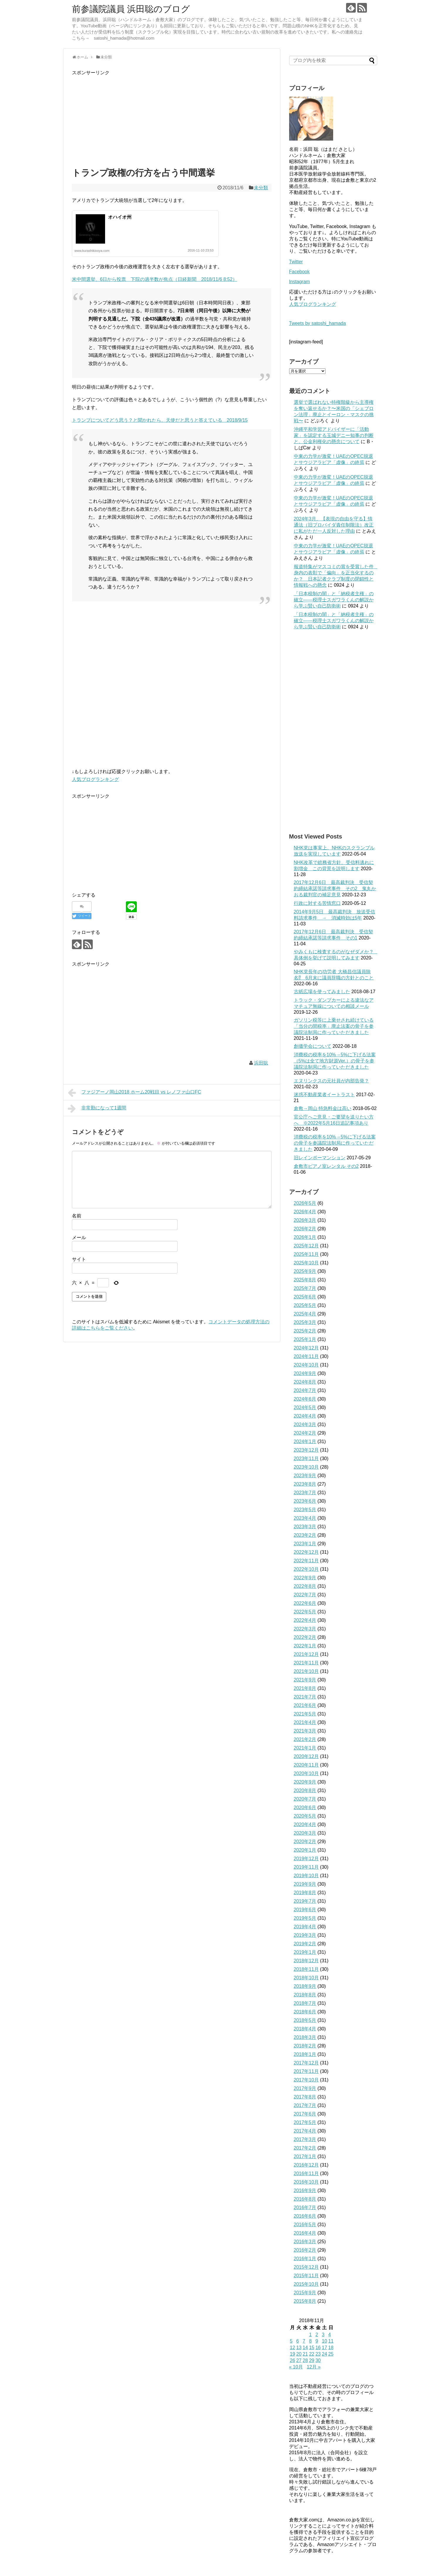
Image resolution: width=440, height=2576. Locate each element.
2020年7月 (305, 1798)
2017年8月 (305, 2096)
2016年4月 (305, 2233)
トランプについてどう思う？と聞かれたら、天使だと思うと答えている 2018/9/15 (160, 420)
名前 (76, 1215)
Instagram (299, 281)
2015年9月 (305, 2292)
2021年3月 (305, 1730)
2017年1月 (305, 2156)
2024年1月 (305, 1441)
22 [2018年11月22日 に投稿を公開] (311, 2353)
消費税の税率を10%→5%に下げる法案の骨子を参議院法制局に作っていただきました (335, 1143)
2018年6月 (305, 2011)
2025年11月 (306, 1254)
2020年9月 (305, 1781)
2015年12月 (306, 2267)
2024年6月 (305, 1398)
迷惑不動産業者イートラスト (324, 1094)
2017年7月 (305, 2105)
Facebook (299, 271)
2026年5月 (305, 1203)
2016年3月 (305, 2241)
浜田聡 (261, 1062)
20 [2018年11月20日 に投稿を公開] (298, 2353)
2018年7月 (305, 2003)
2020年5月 (305, 1816)
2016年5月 (305, 2224)
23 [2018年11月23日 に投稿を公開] (318, 2353)
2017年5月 (305, 2122)
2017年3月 (305, 2139)
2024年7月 (305, 1390)
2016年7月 (305, 2207)
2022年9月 (305, 1577)
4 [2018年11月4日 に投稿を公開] (329, 2334)
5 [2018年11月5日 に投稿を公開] (291, 2341)
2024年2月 (305, 1432)
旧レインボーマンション (319, 1157)
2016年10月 (306, 2181)
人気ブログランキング (95, 779)
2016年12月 (306, 2164)
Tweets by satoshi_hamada (317, 323)
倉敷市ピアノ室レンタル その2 (326, 1166)
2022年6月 (305, 1603)
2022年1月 (305, 1645)
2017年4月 (305, 2130)
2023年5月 (305, 1509)
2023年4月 (305, 1518)
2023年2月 (305, 1535)
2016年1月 (305, 2258)
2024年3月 (305, 1424)
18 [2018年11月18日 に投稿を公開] (330, 2347)
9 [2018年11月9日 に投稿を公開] (317, 2341)
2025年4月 (305, 1313)
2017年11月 (306, 2071)
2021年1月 (305, 1747)
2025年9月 (305, 1271)
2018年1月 (305, 2054)
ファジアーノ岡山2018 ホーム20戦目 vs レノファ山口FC (134, 1092)
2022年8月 (305, 1586)
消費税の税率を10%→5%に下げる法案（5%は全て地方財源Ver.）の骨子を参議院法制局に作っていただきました (335, 1060)
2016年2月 (305, 2250)
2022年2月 (305, 1637)
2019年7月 (305, 1901)
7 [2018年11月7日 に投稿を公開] (304, 2341)
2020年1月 (305, 1850)
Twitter (296, 261)
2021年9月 (305, 1679)
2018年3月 (305, 2037)
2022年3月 (305, 1628)
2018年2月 (305, 2045)
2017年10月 (306, 2079)
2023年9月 (305, 1475)
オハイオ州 (120, 217)
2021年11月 (306, 1662)
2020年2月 (305, 1841)
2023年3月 (305, 1526)
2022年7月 (305, 1594)
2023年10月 (306, 1467)
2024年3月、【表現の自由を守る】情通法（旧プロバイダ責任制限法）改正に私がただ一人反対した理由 (334, 525)
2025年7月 (305, 1288)
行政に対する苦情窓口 (317, 903)
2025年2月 (305, 1330)
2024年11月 (306, 1356)
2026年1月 (305, 1237)
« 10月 (296, 2366)
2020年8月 (305, 1790)
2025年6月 (305, 1296)
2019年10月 (306, 1875)
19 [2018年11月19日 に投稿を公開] (292, 2353)
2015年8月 (305, 2301)
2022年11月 (306, 1560)
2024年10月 (306, 1364)
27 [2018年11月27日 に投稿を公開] (298, 2360)
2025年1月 (305, 1339)
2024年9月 (305, 1373)
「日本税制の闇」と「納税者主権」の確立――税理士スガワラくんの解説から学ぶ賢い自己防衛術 (334, 599)
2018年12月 (306, 1960)
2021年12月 (306, 1654)
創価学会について (312, 1046)
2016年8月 (305, 2199)
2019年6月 (305, 1909)
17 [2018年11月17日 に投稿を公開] (324, 2347)
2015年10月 (306, 2284)
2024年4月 (305, 1415)
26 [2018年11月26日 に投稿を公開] (292, 2360)
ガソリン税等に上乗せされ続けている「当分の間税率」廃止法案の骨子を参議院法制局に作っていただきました (334, 1026)
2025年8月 (305, 1279)
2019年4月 (305, 1926)
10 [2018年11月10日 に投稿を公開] (324, 2341)
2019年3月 (305, 1935)
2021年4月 (305, 1722)
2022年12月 (306, 1552)
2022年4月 (305, 1620)
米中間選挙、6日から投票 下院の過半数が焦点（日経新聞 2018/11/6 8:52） (154, 279)
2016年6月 (305, 2216)
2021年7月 (305, 1696)
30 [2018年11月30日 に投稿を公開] (318, 2360)
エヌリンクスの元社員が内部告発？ (331, 1080)
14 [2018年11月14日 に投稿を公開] (305, 2347)
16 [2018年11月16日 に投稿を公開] (318, 2347)
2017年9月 (305, 2088)
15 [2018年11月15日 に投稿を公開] (311, 2347)
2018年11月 (306, 1969)
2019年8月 (305, 1892)
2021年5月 (305, 1713)
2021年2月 (305, 1739)
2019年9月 (305, 1884)
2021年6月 (305, 1705)
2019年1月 (305, 1952)
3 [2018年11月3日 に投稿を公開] (323, 2334)
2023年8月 (305, 1484)
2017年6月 (305, 2113)
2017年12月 (306, 2062)
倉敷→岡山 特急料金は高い (322, 1108)
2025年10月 (306, 1262)
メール (79, 1237)
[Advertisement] (172, 118)
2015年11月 (306, 2275)
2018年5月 (305, 2020)
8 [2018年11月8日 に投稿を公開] (310, 2341)
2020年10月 (306, 1773)
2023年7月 (305, 1492)
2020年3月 (305, 1833)
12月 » (314, 2366)
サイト (79, 1259)
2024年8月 (305, 1381)
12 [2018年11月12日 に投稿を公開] (292, 2347)
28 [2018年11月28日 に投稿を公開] (305, 2360)
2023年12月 (306, 1450)
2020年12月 (306, 1756)
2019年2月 (305, 1943)
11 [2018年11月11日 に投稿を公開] (330, 2341)
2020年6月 (305, 1807)
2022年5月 (305, 1611)
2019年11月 (306, 1867)
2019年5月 (305, 1918)
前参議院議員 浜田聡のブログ (131, 9)
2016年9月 (305, 2190)
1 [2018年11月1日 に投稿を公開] (310, 2334)
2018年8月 (305, 1994)
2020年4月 (305, 1824)
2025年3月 (305, 1322)
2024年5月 (305, 1407)
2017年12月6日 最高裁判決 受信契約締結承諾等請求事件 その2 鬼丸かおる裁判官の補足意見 (335, 888)
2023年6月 (305, 1501)
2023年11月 (306, 1458)
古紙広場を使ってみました (322, 991)
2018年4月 (305, 2028)
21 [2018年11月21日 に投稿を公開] (305, 2353)
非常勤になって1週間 (97, 1108)
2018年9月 (305, 1986)
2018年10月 (306, 1977)
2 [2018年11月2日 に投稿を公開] (317, 2334)
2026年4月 (305, 1211)
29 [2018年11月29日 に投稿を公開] (311, 2360)
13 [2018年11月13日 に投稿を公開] (298, 2347)
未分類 (261, 187)
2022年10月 (306, 1569)
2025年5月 (305, 1305)
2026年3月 (305, 1220)
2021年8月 (305, 1688)
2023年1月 (305, 1543)
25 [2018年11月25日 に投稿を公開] (330, 2353)
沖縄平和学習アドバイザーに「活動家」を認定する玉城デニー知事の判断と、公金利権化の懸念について (334, 435)
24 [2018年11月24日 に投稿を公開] (324, 2353)
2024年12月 (306, 1347)
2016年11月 (306, 2173)
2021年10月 (306, 1671)
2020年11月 (306, 1764)
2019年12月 (306, 1858)
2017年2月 (305, 2147)
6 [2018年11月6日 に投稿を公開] (297, 2341)
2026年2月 (305, 1228)
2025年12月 (306, 1245)
